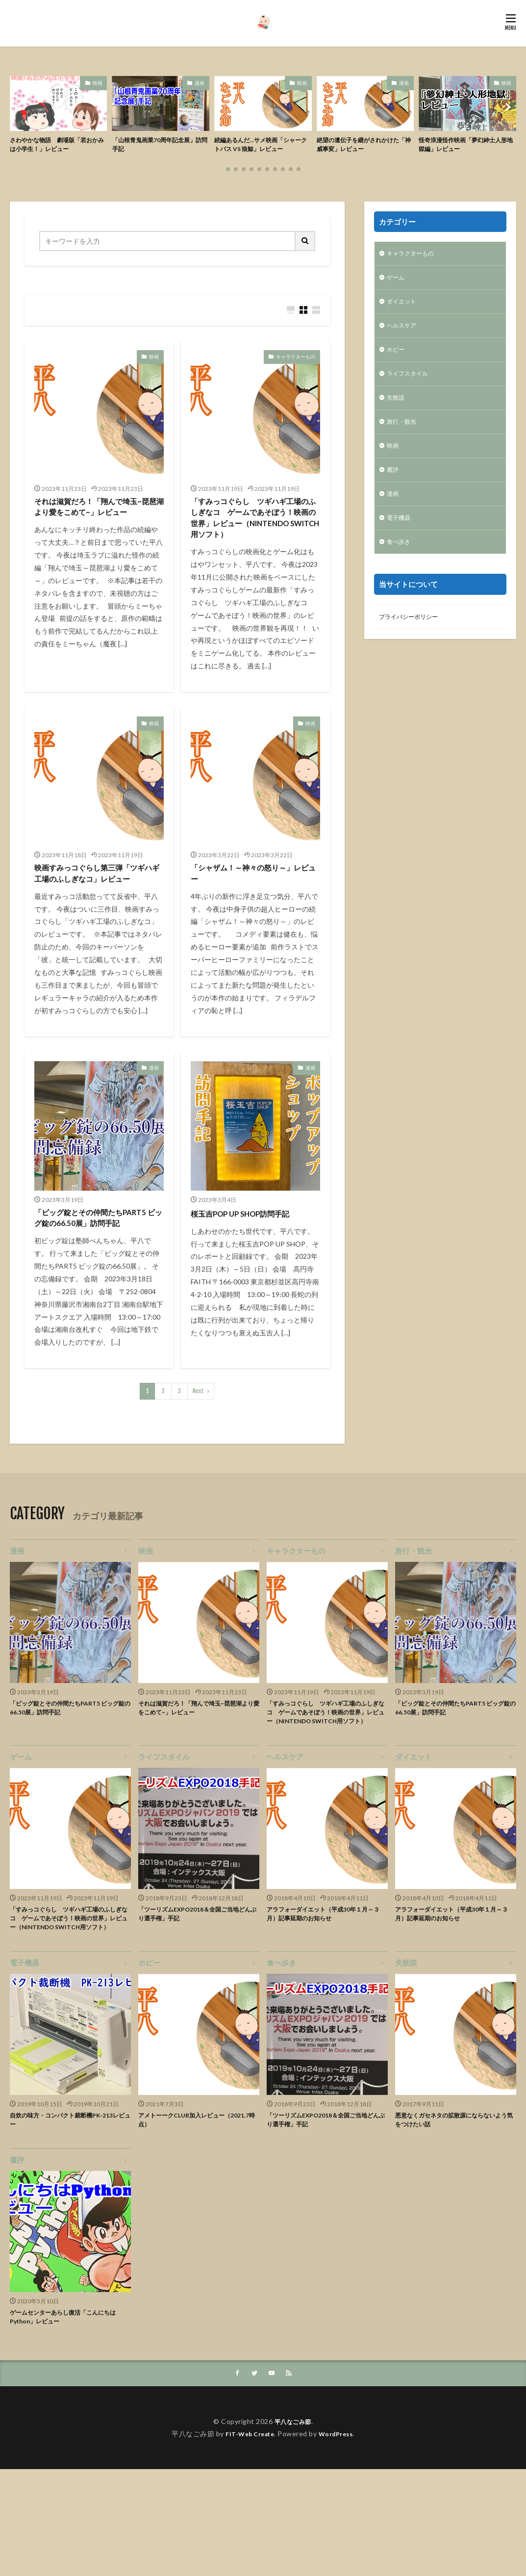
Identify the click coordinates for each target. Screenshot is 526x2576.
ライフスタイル (411, 396)
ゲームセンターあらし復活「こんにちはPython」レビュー (68, 2421)
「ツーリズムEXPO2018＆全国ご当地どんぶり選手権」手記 (196, 2000)
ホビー (397, 371)
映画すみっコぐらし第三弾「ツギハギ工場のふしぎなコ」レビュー (96, 918)
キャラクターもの (295, 372)
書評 (394, 498)
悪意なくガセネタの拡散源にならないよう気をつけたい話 (453, 2221)
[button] (19, 114)
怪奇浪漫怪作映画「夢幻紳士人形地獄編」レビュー (467, 146)
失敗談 (397, 422)
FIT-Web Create (247, 2540)
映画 (97, 83)
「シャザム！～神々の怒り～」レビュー (252, 912)
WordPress (339, 2540)
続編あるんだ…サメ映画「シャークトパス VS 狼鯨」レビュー (261, 146)
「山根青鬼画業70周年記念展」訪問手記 (160, 146)
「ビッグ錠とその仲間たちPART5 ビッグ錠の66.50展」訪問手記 (99, 1280)
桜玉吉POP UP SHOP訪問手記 (250, 1266)
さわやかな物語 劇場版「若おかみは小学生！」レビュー (58, 146)
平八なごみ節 (293, 2528)
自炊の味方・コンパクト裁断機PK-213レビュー (70, 2221)
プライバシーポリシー (413, 651)
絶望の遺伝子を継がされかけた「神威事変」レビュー (365, 146)
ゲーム (397, 294)
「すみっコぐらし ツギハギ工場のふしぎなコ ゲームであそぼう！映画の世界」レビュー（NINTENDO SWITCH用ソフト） (252, 544)
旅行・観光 (404, 447)
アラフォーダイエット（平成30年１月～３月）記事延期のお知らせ (325, 2000)
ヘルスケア (404, 345)
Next (198, 1461)
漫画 (199, 83)
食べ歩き (400, 575)
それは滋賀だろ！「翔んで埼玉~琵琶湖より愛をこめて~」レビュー (98, 530)
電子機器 (400, 549)
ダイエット (404, 320)
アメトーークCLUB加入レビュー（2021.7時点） (188, 2221)
